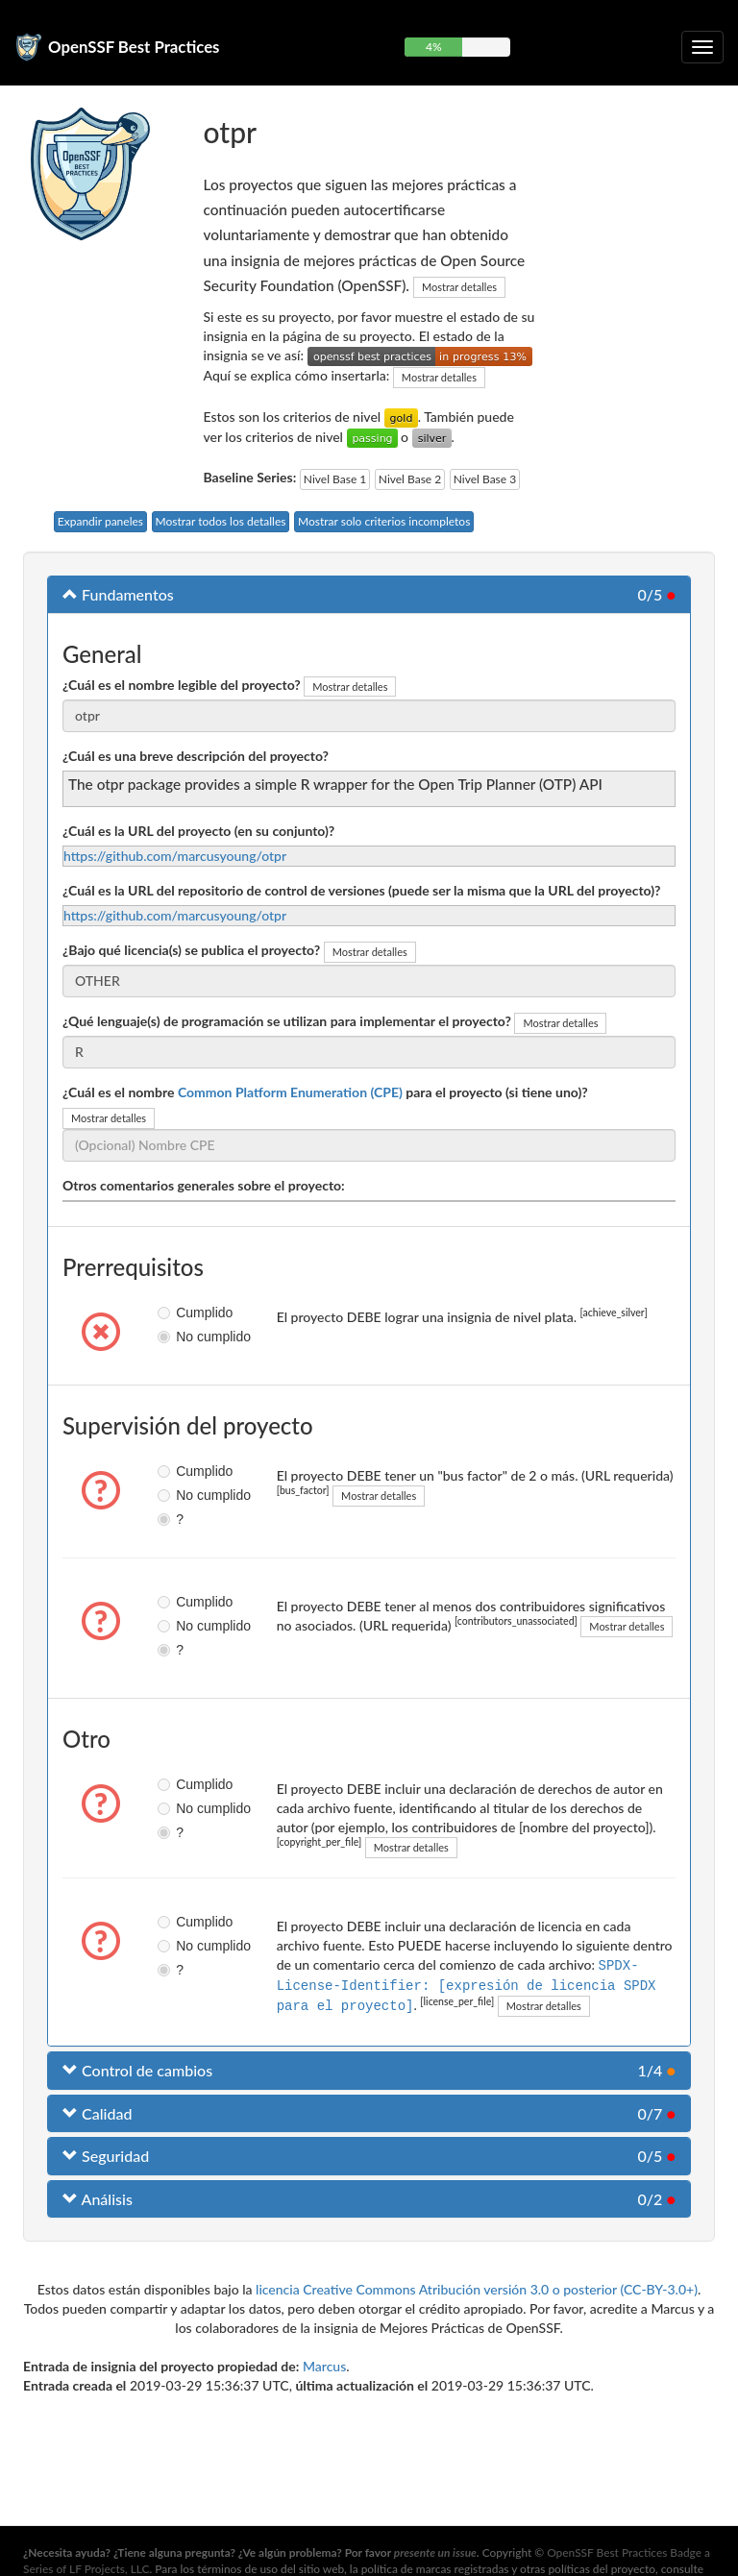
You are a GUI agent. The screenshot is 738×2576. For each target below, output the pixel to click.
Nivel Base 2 (410, 479)
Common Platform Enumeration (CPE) (290, 1092)
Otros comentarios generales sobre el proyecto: (203, 1185)
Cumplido (172, 1312)
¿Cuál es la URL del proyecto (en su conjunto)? (198, 830)
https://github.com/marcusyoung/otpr (174, 855)
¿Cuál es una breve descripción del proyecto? (195, 756)
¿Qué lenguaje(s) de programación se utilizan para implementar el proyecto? (286, 1021)
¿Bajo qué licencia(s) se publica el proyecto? (191, 950)
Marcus (324, 2364)
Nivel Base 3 (485, 479)
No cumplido (172, 1336)
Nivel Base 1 (335, 479)
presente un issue (435, 2552)
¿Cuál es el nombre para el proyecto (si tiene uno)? (325, 1092)
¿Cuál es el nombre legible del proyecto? (181, 684)
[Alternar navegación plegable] (702, 47)
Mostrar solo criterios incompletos (384, 521)
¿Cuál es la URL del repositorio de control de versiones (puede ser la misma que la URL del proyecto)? (361, 890)
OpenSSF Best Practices (134, 47)
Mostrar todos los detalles (221, 521)
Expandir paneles (100, 521)
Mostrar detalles (459, 287)
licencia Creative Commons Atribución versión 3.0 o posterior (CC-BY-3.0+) (477, 2287)
